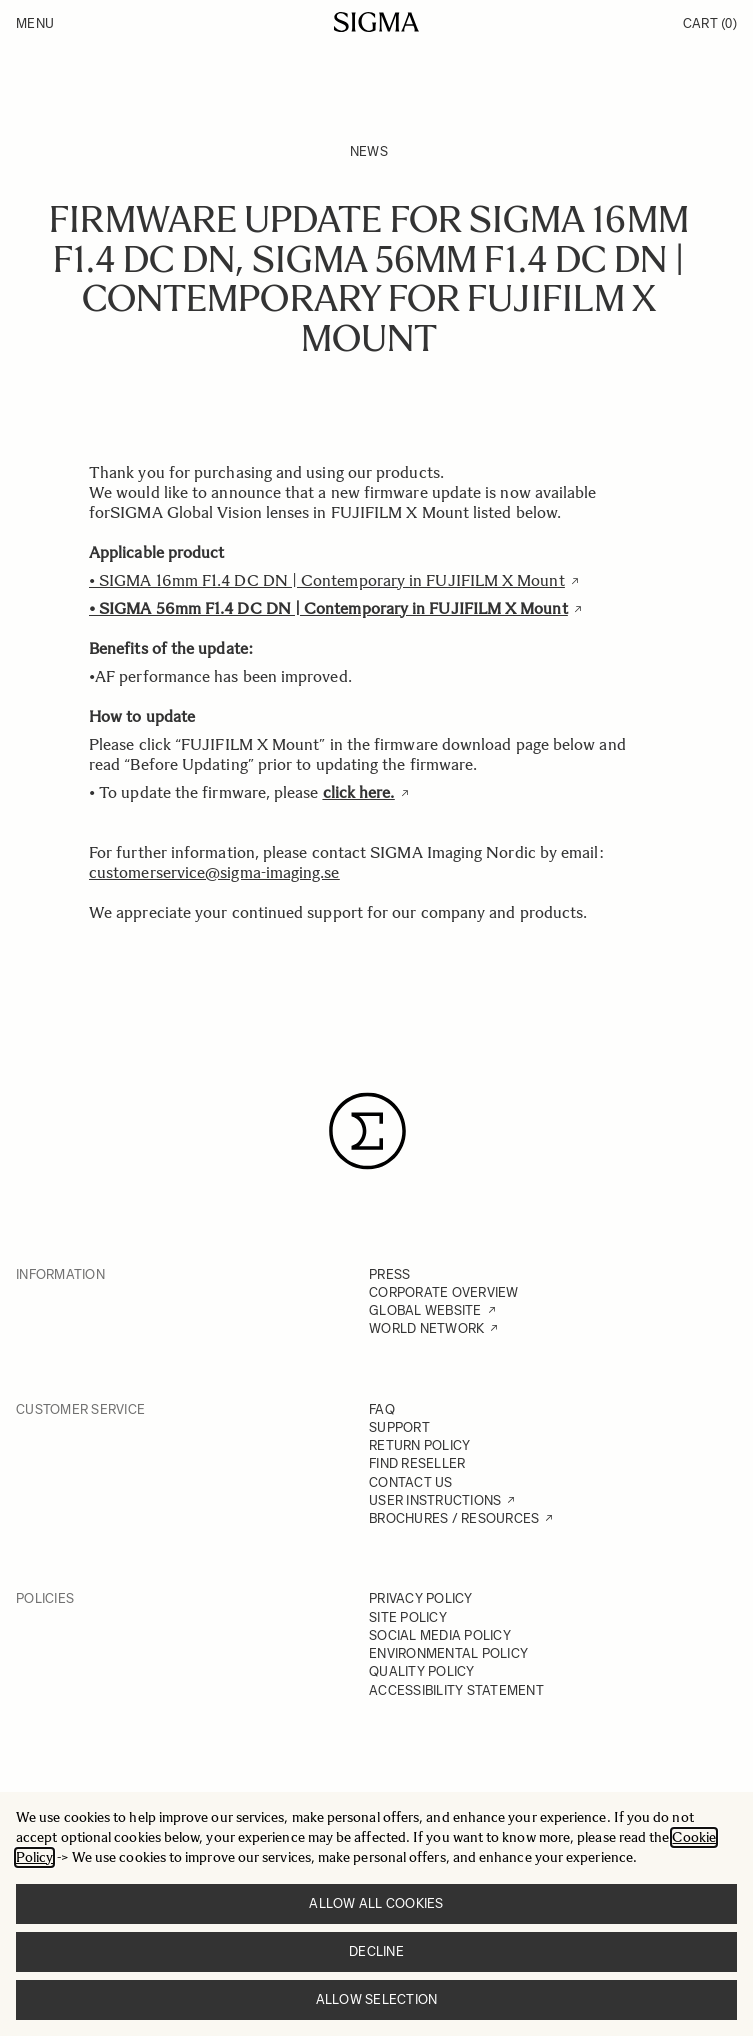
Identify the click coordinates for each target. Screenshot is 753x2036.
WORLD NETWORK (426, 1328)
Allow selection (377, 1999)
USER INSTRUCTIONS (435, 1500)
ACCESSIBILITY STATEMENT (456, 1690)
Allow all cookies (376, 1903)
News (369, 151)
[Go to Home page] (376, 22)
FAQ (382, 1409)
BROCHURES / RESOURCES (454, 1518)
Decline (376, 1951)
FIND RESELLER (417, 1463)
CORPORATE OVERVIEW (444, 1292)
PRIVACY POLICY (421, 1598)
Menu (35, 23)
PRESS (389, 1274)
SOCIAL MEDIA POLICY (440, 1635)
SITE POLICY (408, 1617)
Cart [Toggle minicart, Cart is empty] (710, 23)
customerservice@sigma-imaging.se (214, 872)
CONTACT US (411, 1482)
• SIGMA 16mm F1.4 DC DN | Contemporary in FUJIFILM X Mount (327, 580)
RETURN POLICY (419, 1445)
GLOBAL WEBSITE (425, 1310)
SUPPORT (399, 1427)
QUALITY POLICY (422, 1671)
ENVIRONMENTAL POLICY (448, 1653)
